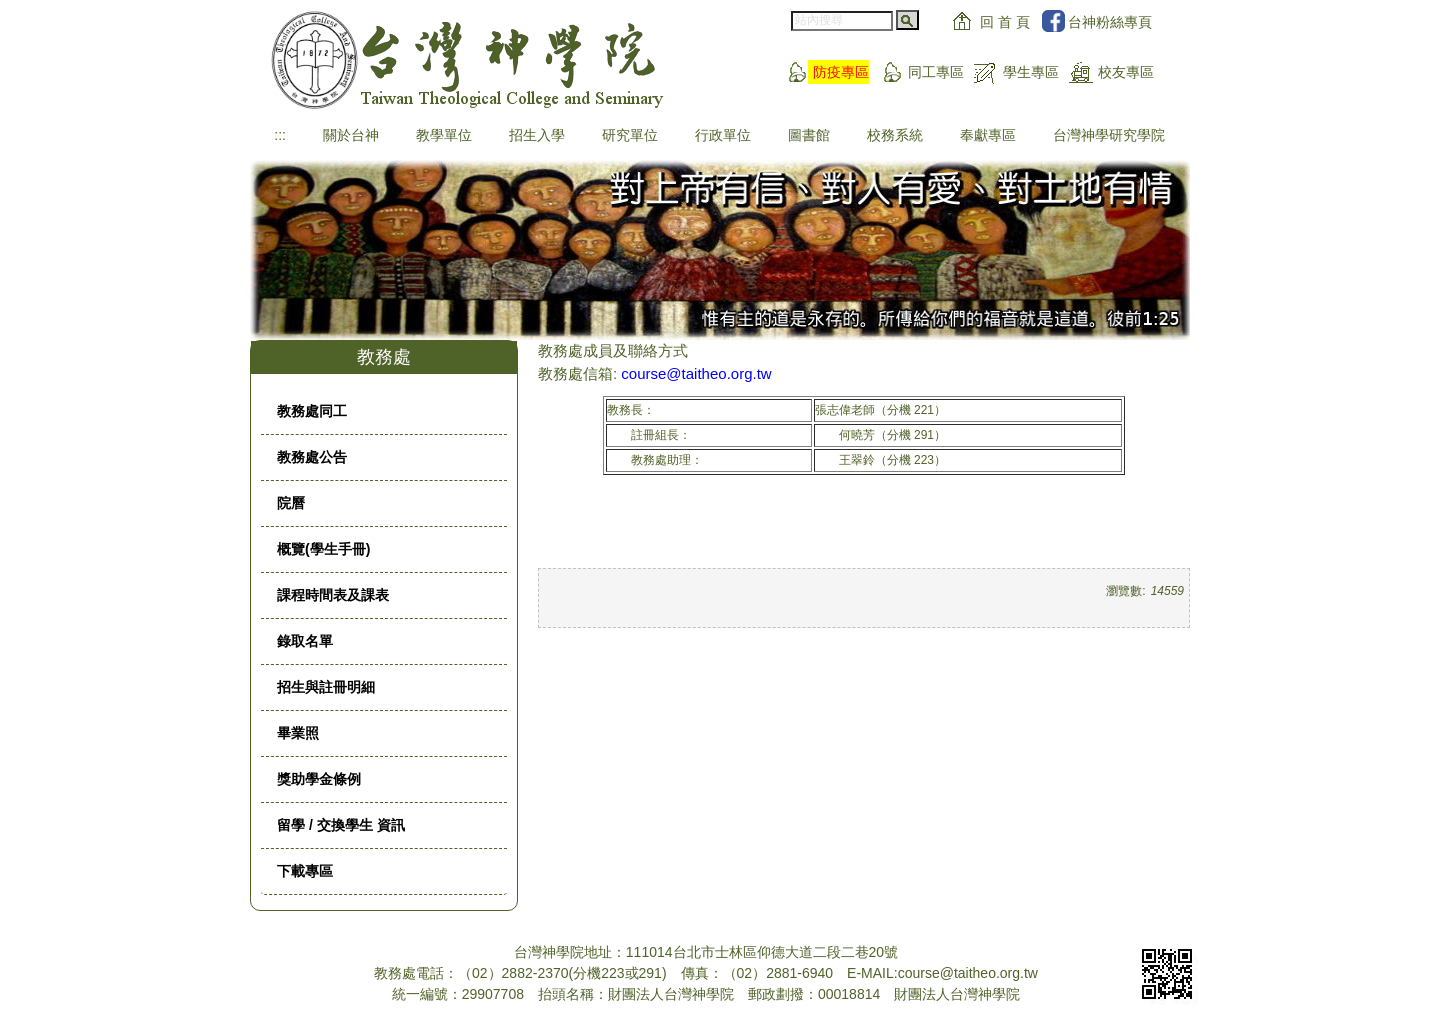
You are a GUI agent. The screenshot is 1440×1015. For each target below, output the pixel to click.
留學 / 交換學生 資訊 (341, 825)
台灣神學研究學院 (1109, 135)
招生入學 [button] (537, 135)
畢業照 (298, 733)
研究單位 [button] (630, 135)
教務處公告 (312, 457)
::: (280, 135)
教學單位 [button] (444, 135)
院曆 (291, 503)
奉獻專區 (988, 135)
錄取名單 (305, 641)
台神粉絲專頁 (1110, 22)
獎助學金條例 (319, 779)
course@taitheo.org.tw (696, 373)
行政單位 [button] (723, 135)
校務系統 (895, 135)
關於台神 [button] (351, 135)
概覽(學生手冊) (323, 549)
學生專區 (1031, 72)
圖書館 (809, 135)
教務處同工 (312, 411)
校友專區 (1126, 72)
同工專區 (936, 72)
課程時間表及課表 (333, 595)
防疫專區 (841, 72)
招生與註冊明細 (326, 687)
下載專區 (305, 871)
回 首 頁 (1005, 22)
